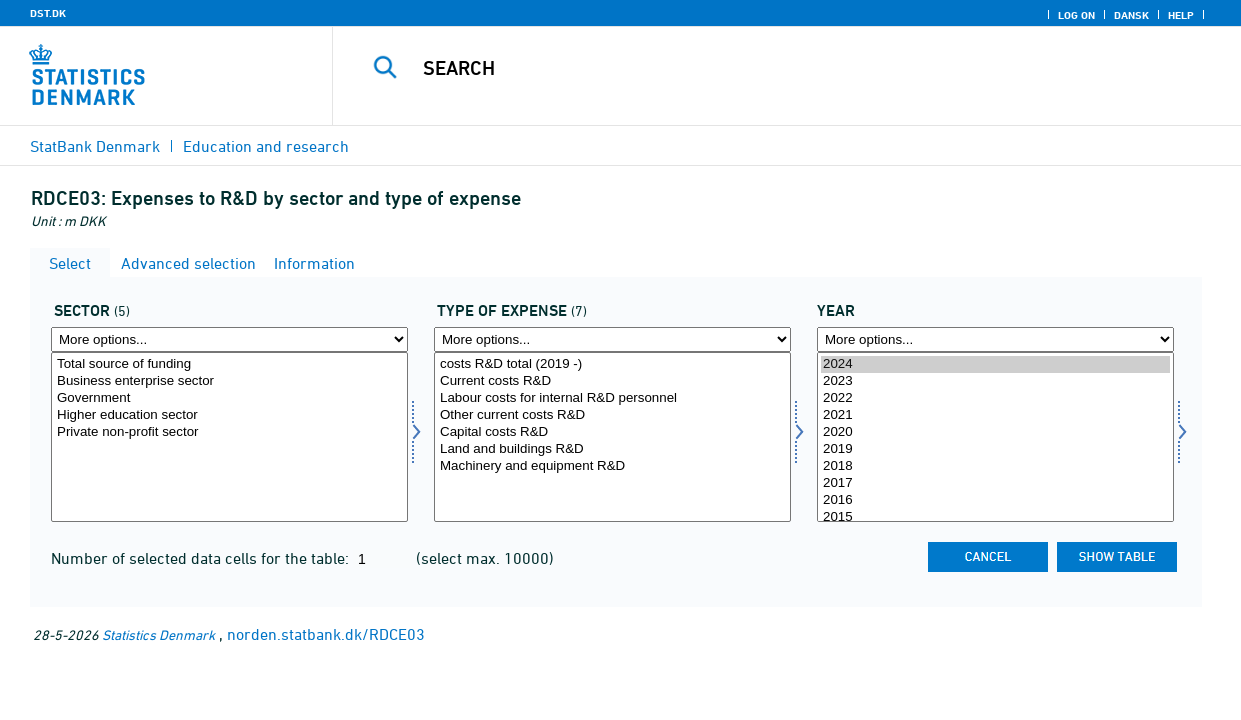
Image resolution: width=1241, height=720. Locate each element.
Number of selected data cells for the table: (202, 558)
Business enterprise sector (229, 381)
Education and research (266, 146)
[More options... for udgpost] (612, 339)
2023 (995, 381)
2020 (995, 432)
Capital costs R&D (612, 432)
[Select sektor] (229, 437)
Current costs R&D (612, 381)
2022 (995, 398)
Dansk (1131, 15)
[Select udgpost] (612, 437)
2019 (995, 449)
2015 (995, 517)
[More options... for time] (995, 339)
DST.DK (48, 13)
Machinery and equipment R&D (612, 466)
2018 (995, 466)
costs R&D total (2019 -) (612, 364)
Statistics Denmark (158, 634)
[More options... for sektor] (229, 339)
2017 (995, 483)
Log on (1076, 15)
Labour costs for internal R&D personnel (612, 398)
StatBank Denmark (95, 146)
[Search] (773, 68)
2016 (995, 500)
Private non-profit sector (229, 432)
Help (1181, 15)
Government (229, 398)
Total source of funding (229, 364)
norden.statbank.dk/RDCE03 (326, 634)
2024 (995, 364)
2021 (995, 415)
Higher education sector (229, 415)
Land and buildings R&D (612, 449)
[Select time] (995, 437)
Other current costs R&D (612, 415)
